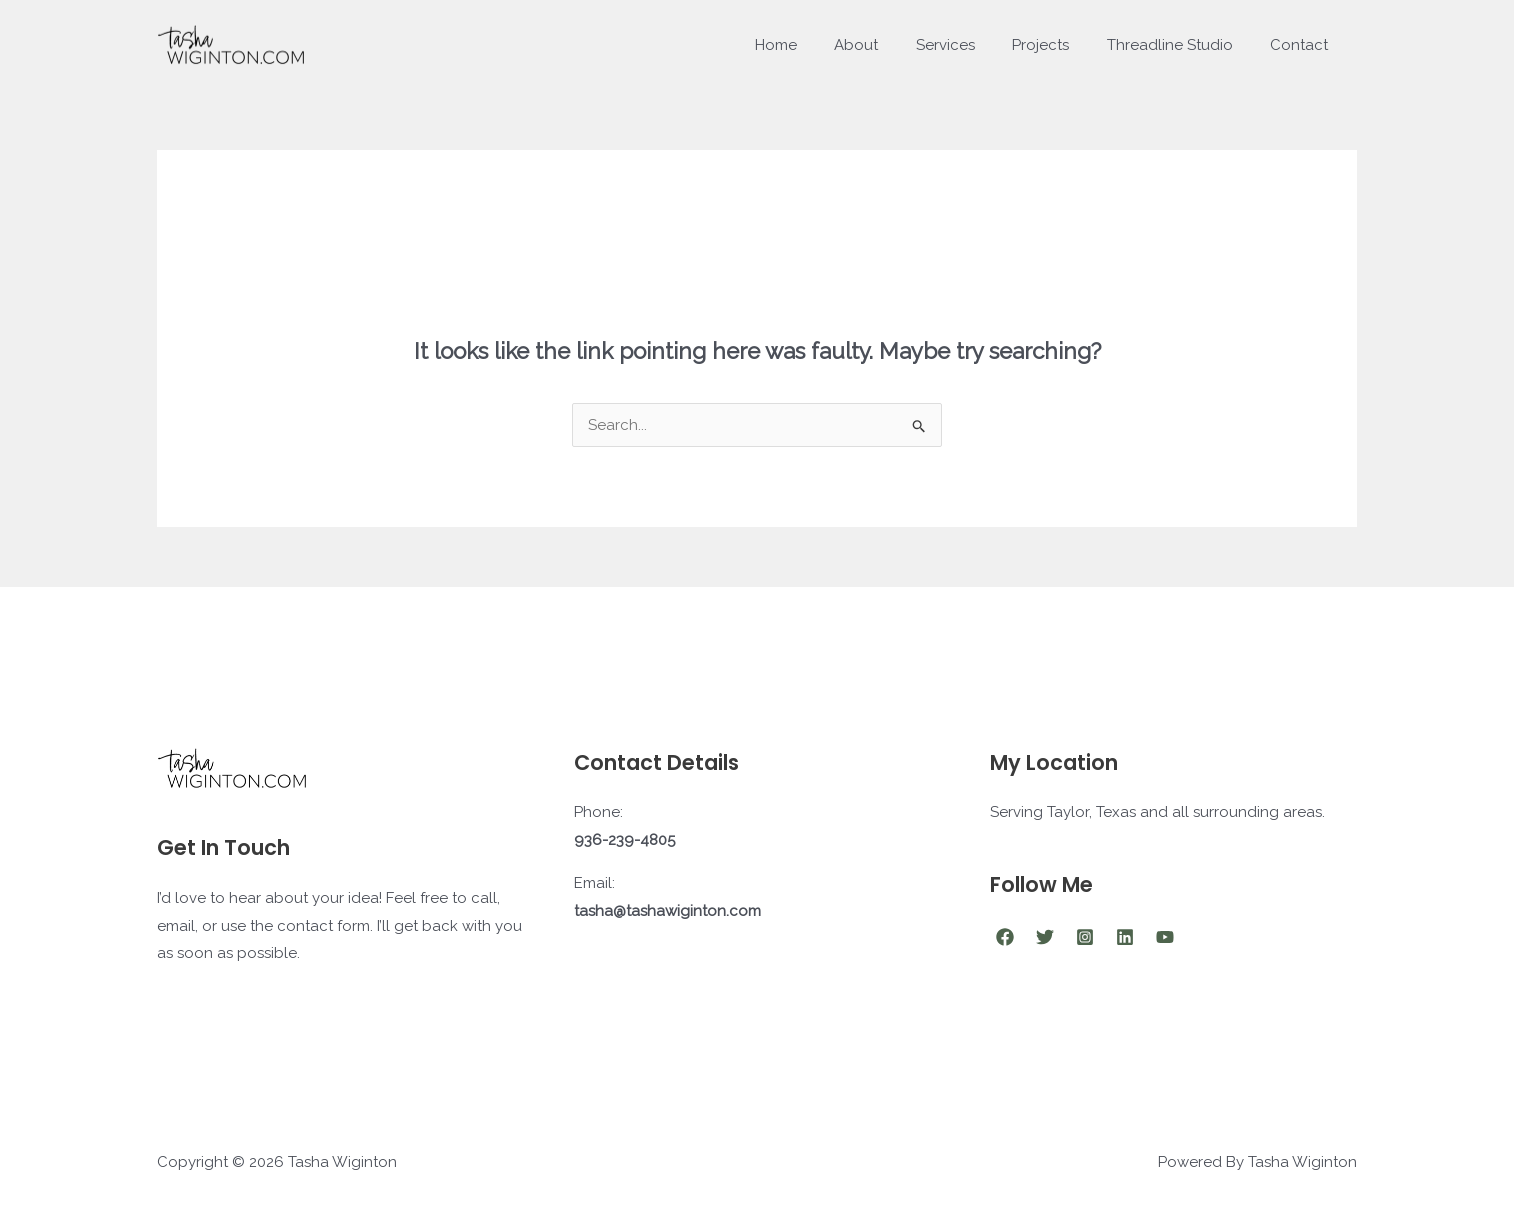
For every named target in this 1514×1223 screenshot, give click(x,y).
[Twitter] (1045, 937)
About (890, 45)
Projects (1059, 45)
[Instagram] (1085, 937)
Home (817, 45)
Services (971, 45)
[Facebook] (1005, 937)
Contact (1303, 45)
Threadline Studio (1181, 45)
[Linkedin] (1125, 937)
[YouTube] (1165, 937)
